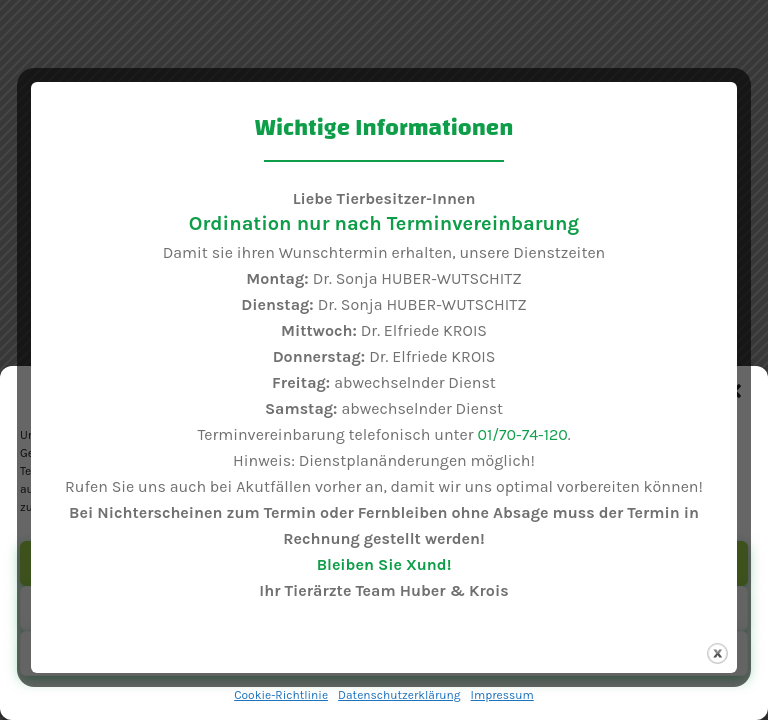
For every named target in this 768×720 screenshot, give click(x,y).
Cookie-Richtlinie (281, 695)
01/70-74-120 (522, 434)
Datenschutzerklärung (399, 695)
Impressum (502, 695)
